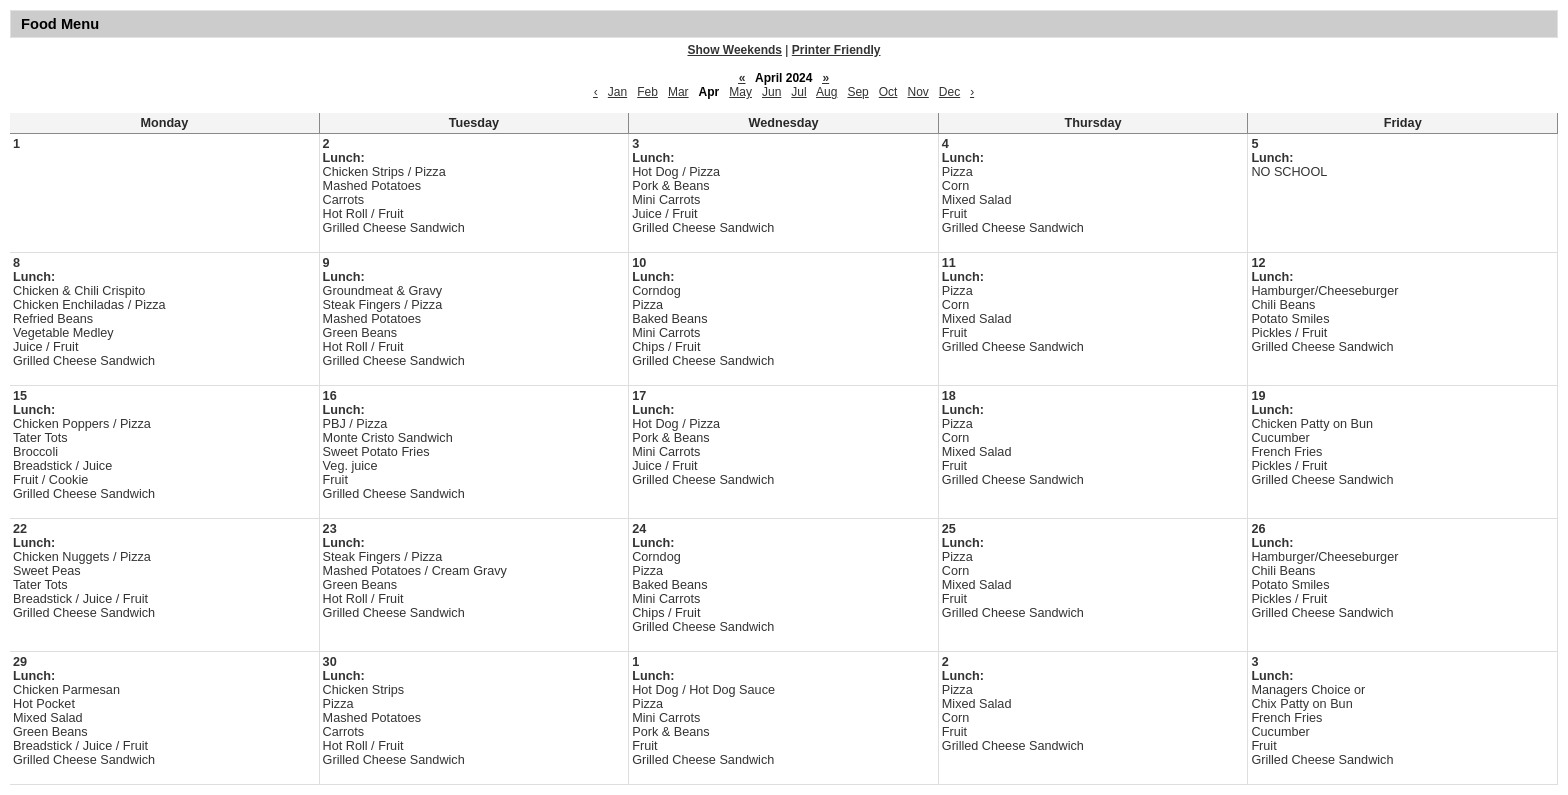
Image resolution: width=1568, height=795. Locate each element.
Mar (678, 92)
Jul (798, 92)
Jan (617, 92)
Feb (647, 92)
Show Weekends (735, 50)
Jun (771, 92)
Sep (857, 92)
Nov (917, 92)
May (740, 92)
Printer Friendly (836, 50)
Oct (888, 92)
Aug (826, 92)
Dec (949, 92)
